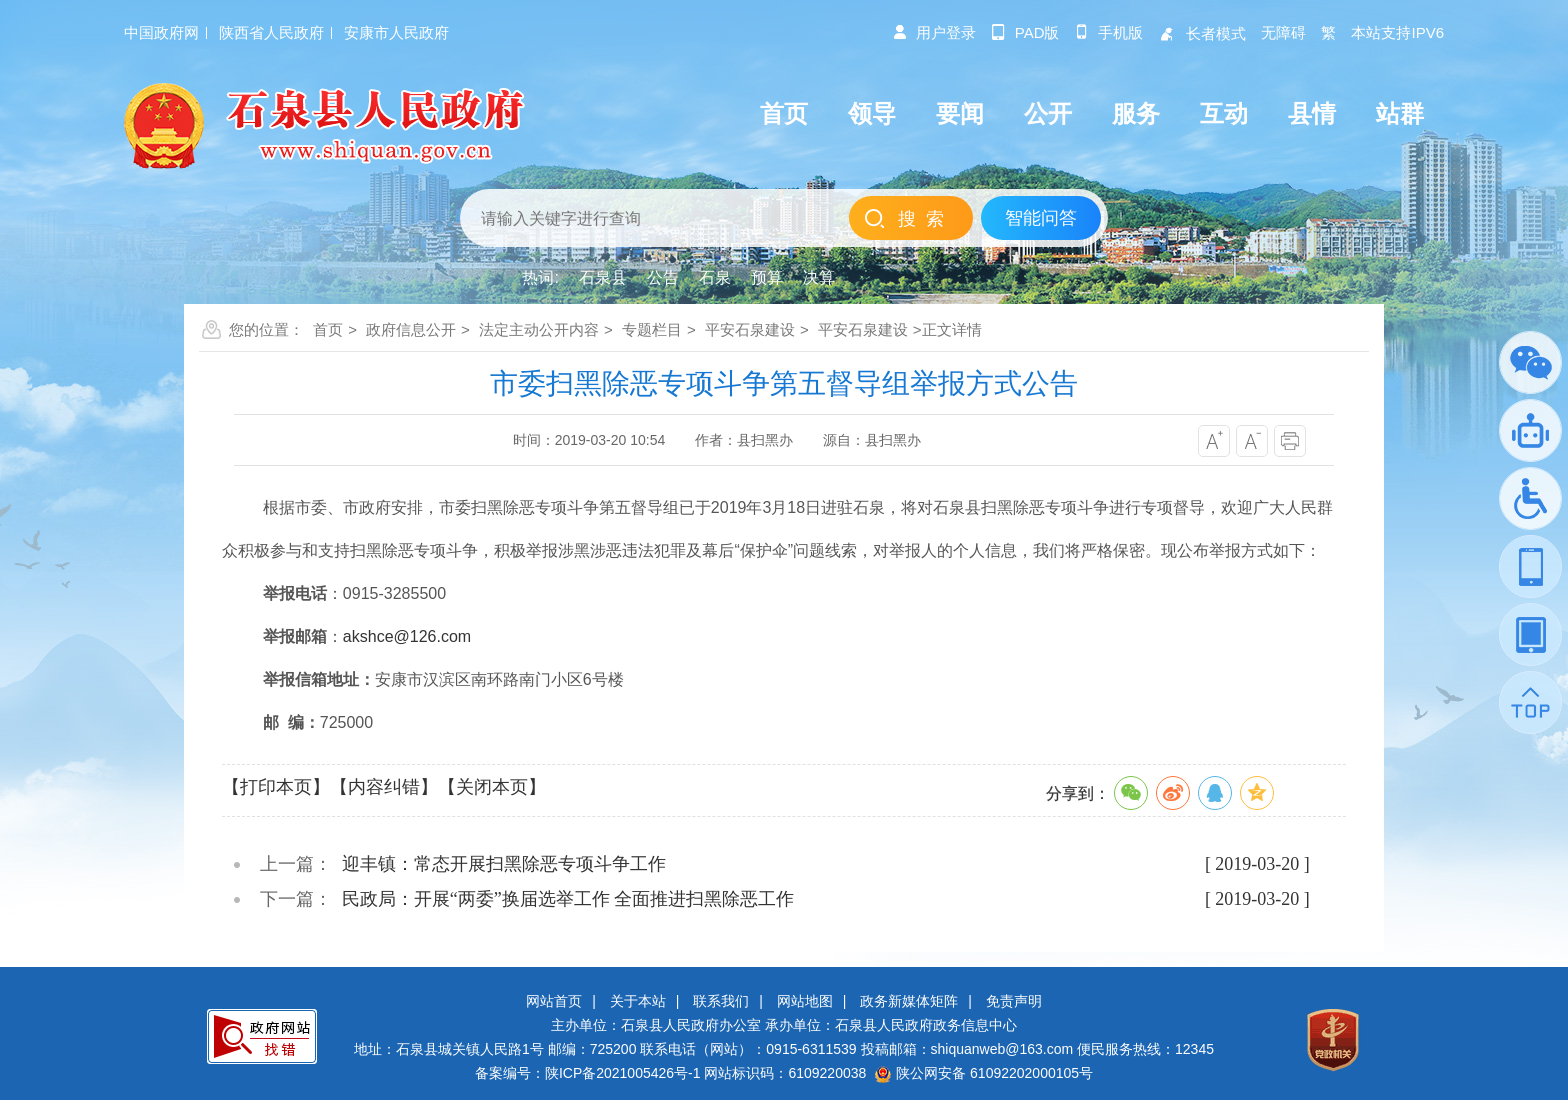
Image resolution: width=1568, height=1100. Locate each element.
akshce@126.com (407, 636)
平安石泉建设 (750, 329)
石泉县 (603, 277)
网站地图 (805, 1001)
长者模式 (1202, 33)
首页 (328, 329)
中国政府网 (161, 32)
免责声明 (1014, 1001)
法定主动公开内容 (539, 329)
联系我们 (721, 1001)
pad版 (1025, 32)
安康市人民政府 (396, 32)
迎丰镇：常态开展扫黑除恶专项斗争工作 (504, 864)
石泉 (715, 277)
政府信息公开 (411, 329)
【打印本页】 (276, 787)
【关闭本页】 (492, 787)
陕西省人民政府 (271, 32)
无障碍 (1283, 32)
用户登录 (934, 32)
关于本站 (638, 1001)
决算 (819, 277)
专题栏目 (652, 329)
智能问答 (1041, 218)
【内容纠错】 (384, 787)
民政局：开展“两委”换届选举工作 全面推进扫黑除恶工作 (568, 899)
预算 (767, 277)
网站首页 (554, 1001)
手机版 (1108, 32)
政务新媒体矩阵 (909, 1001)
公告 (663, 277)
